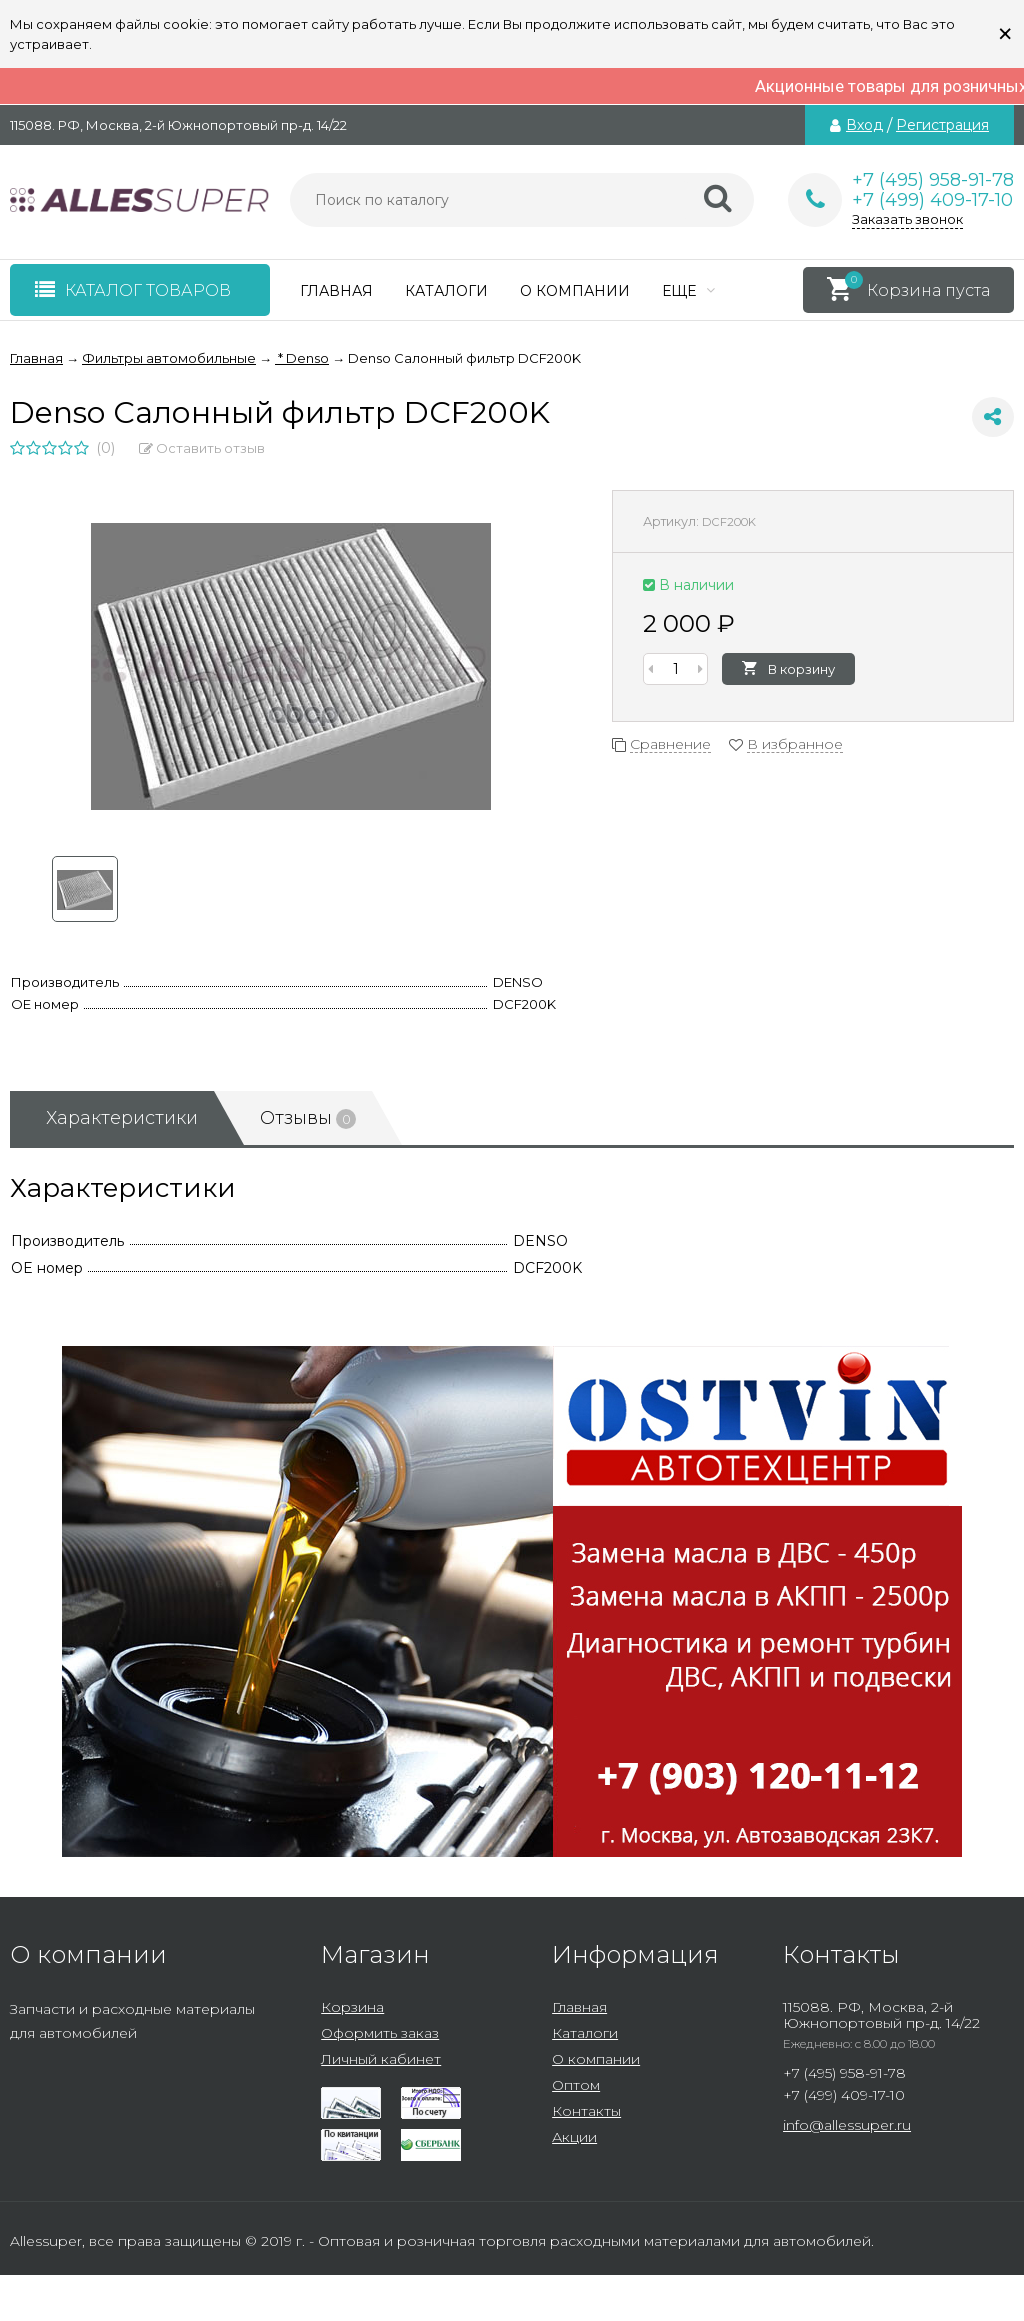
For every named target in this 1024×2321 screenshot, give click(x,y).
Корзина (352, 2007)
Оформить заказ (380, 2033)
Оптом (576, 2085)
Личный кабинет (381, 2059)
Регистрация (942, 125)
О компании (575, 291)
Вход (864, 125)
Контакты (586, 2111)
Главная (336, 291)
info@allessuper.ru (847, 2125)
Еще (688, 291)
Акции (574, 2137)
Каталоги (446, 291)
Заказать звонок (907, 219)
